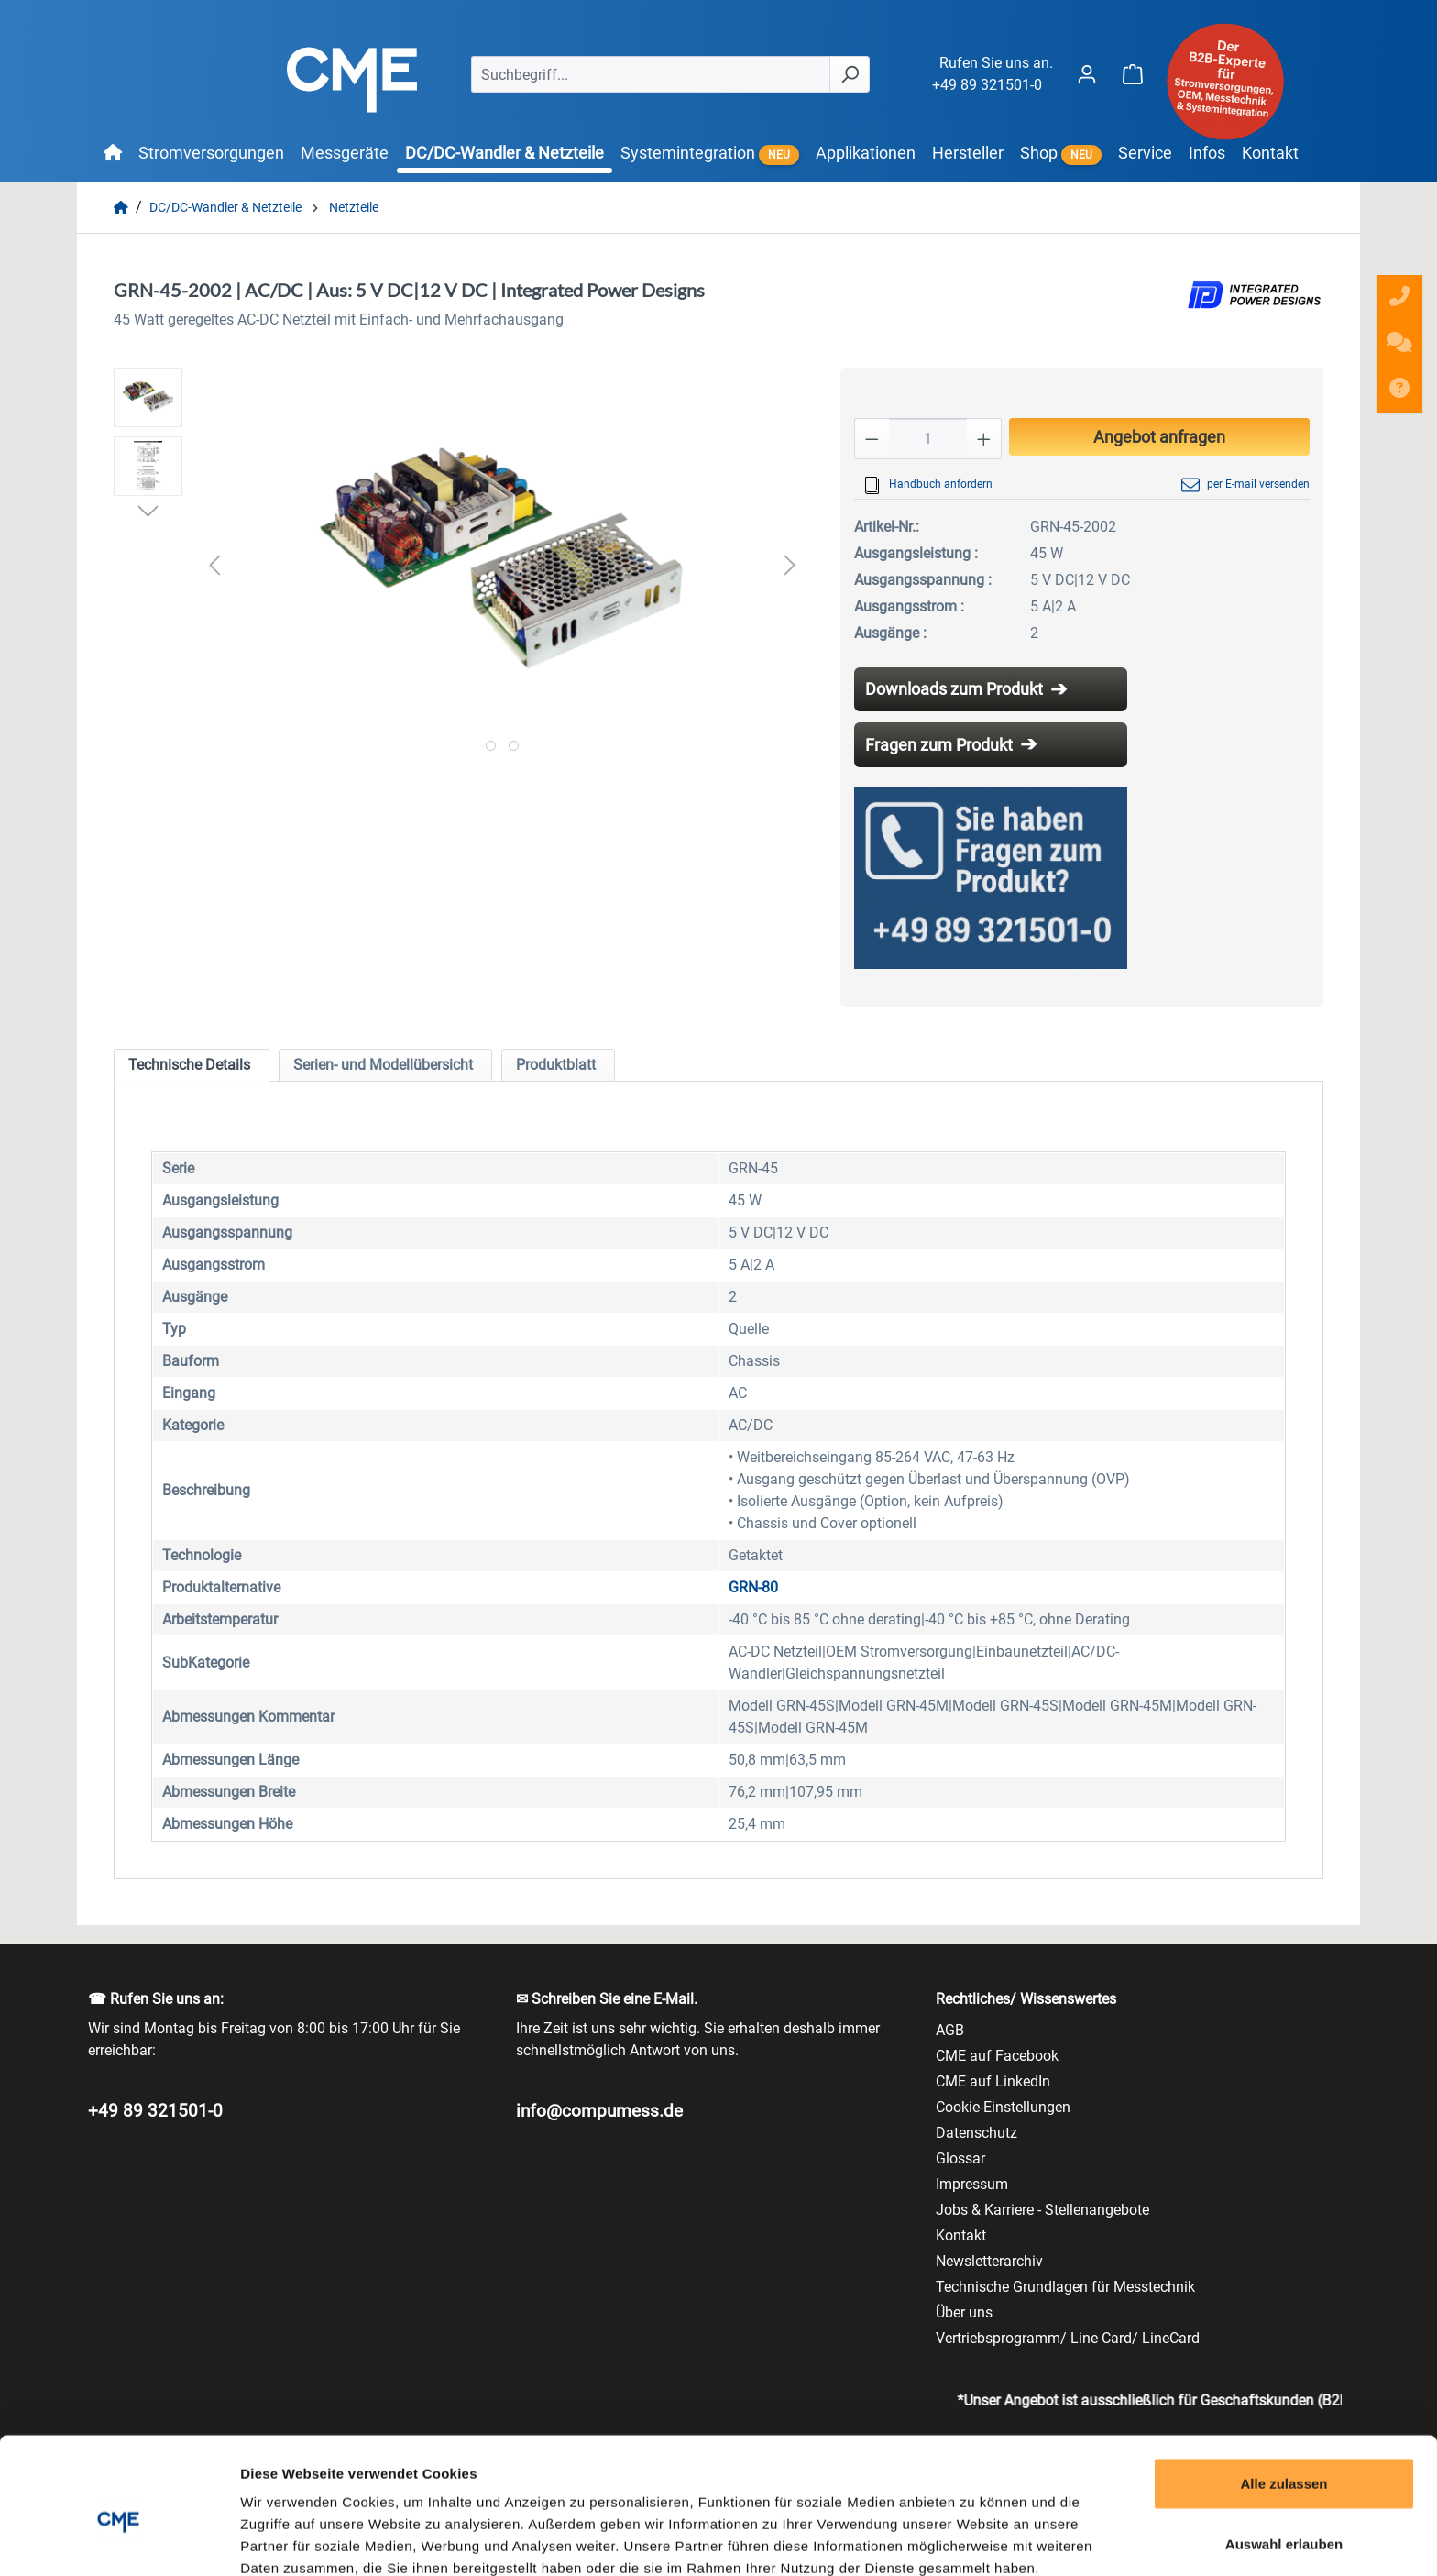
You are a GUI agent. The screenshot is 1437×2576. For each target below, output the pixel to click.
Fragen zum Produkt (939, 744)
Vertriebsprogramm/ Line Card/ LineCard (1068, 2338)
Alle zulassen (1283, 2396)
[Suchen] (849, 74)
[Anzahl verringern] (871, 438)
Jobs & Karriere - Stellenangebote (1042, 2209)
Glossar (960, 2158)
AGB (950, 2030)
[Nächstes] (790, 564)
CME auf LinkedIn (993, 2081)
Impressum (972, 2184)
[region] (458, 565)
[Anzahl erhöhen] (984, 438)
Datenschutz (976, 2132)
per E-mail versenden (1245, 485)
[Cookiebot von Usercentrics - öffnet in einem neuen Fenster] (118, 2540)
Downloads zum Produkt (954, 689)
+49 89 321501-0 (987, 85)
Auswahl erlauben (1284, 2456)
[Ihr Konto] (1087, 74)
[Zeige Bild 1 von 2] (491, 746)
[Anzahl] (928, 438)
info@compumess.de (599, 2110)
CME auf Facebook (997, 2055)
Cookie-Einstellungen (1003, 2107)
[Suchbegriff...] (650, 74)
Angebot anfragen (1159, 436)
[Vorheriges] (214, 564)
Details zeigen (974, 2540)
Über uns (964, 2312)
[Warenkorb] (1133, 74)
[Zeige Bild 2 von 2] (514, 746)
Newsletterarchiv (989, 2261)
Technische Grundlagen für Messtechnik (1065, 2286)
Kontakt (961, 2235)
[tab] (191, 1065)
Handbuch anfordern (928, 485)
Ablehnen (1284, 2516)
